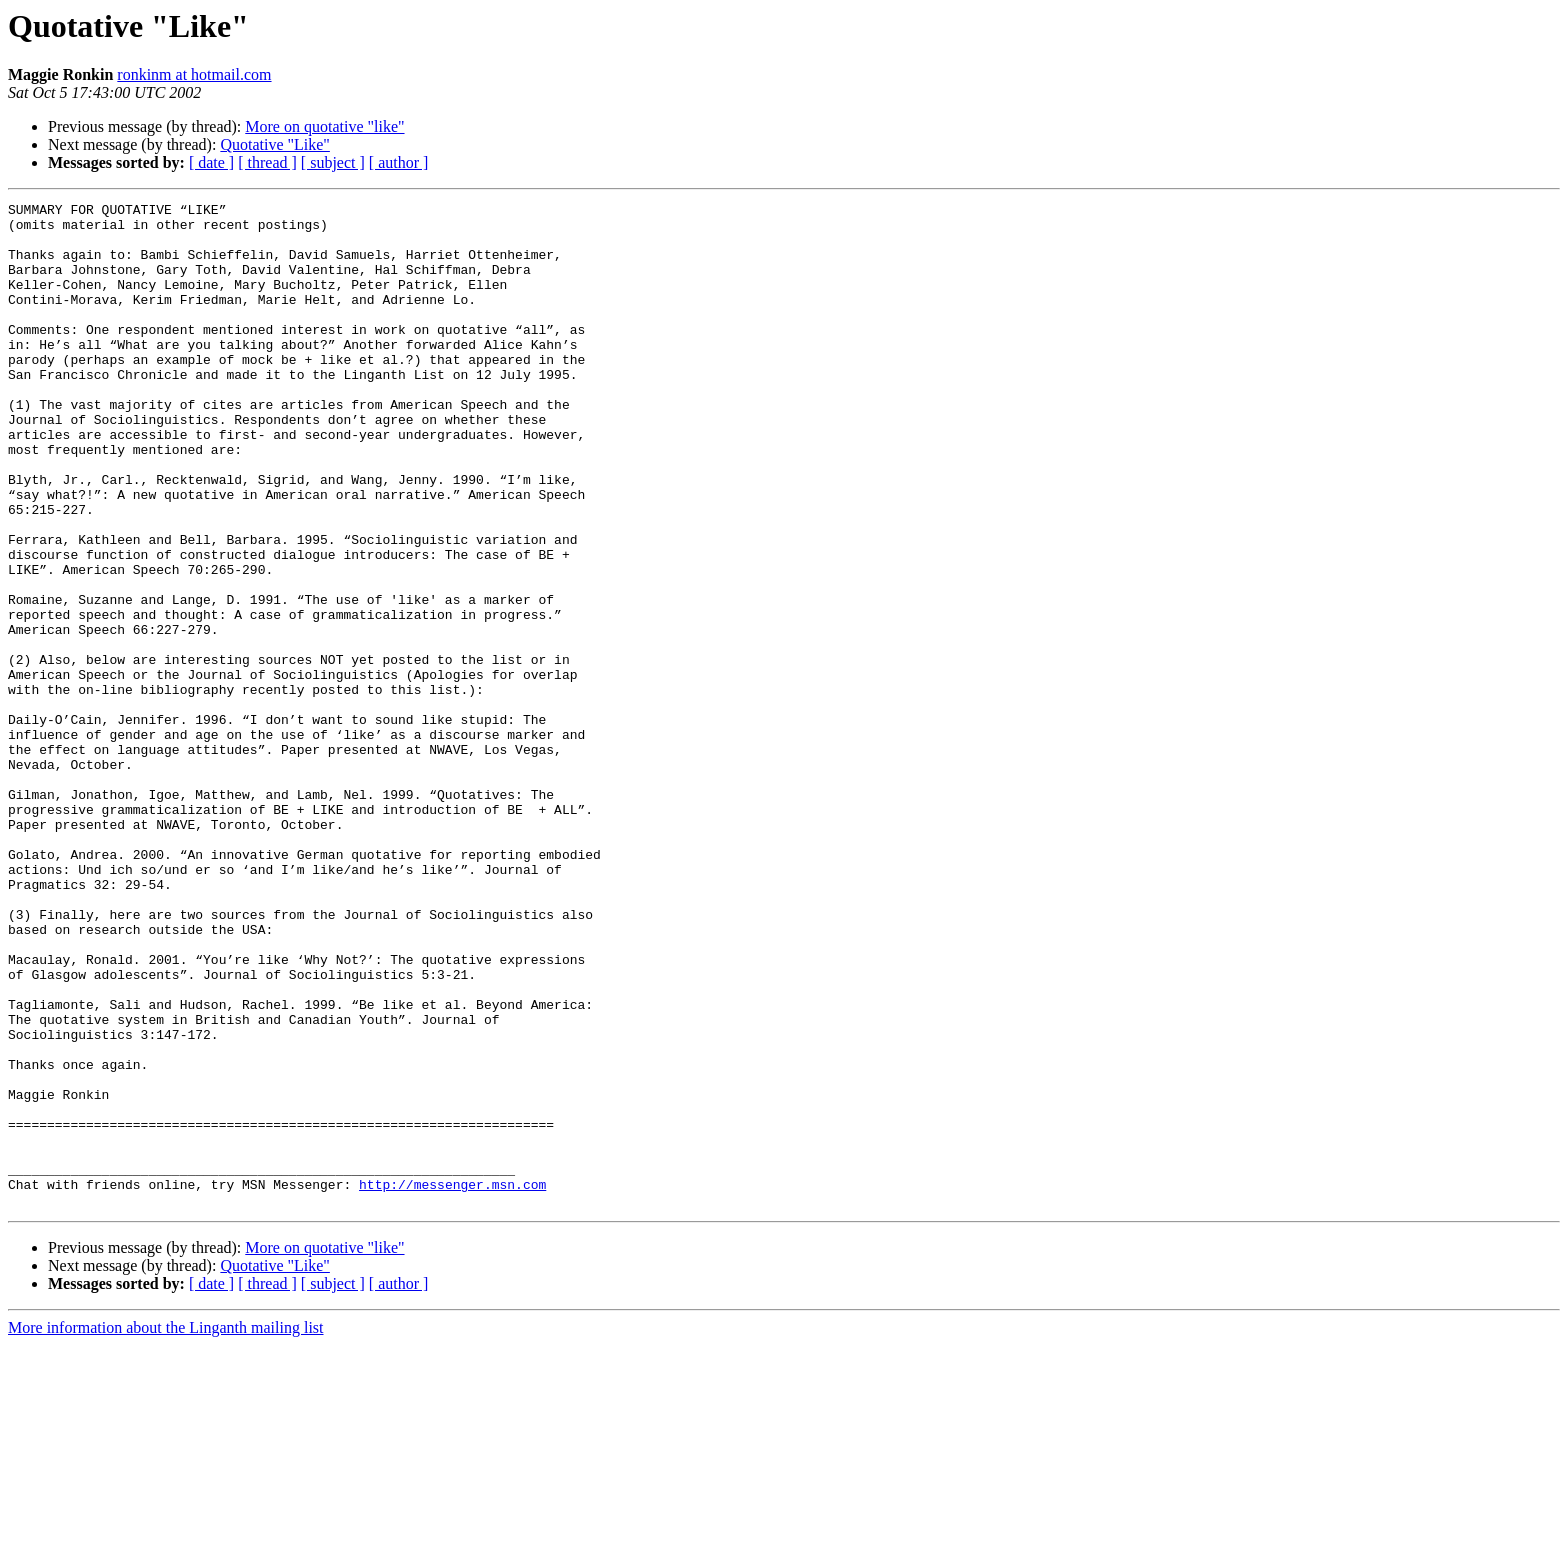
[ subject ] (333, 162)
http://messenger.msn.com (452, 1382)
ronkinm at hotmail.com (194, 74)
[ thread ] (267, 162)
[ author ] (399, 162)
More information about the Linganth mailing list (166, 1528)
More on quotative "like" (324, 126)
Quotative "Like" (274, 144)
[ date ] (211, 162)
